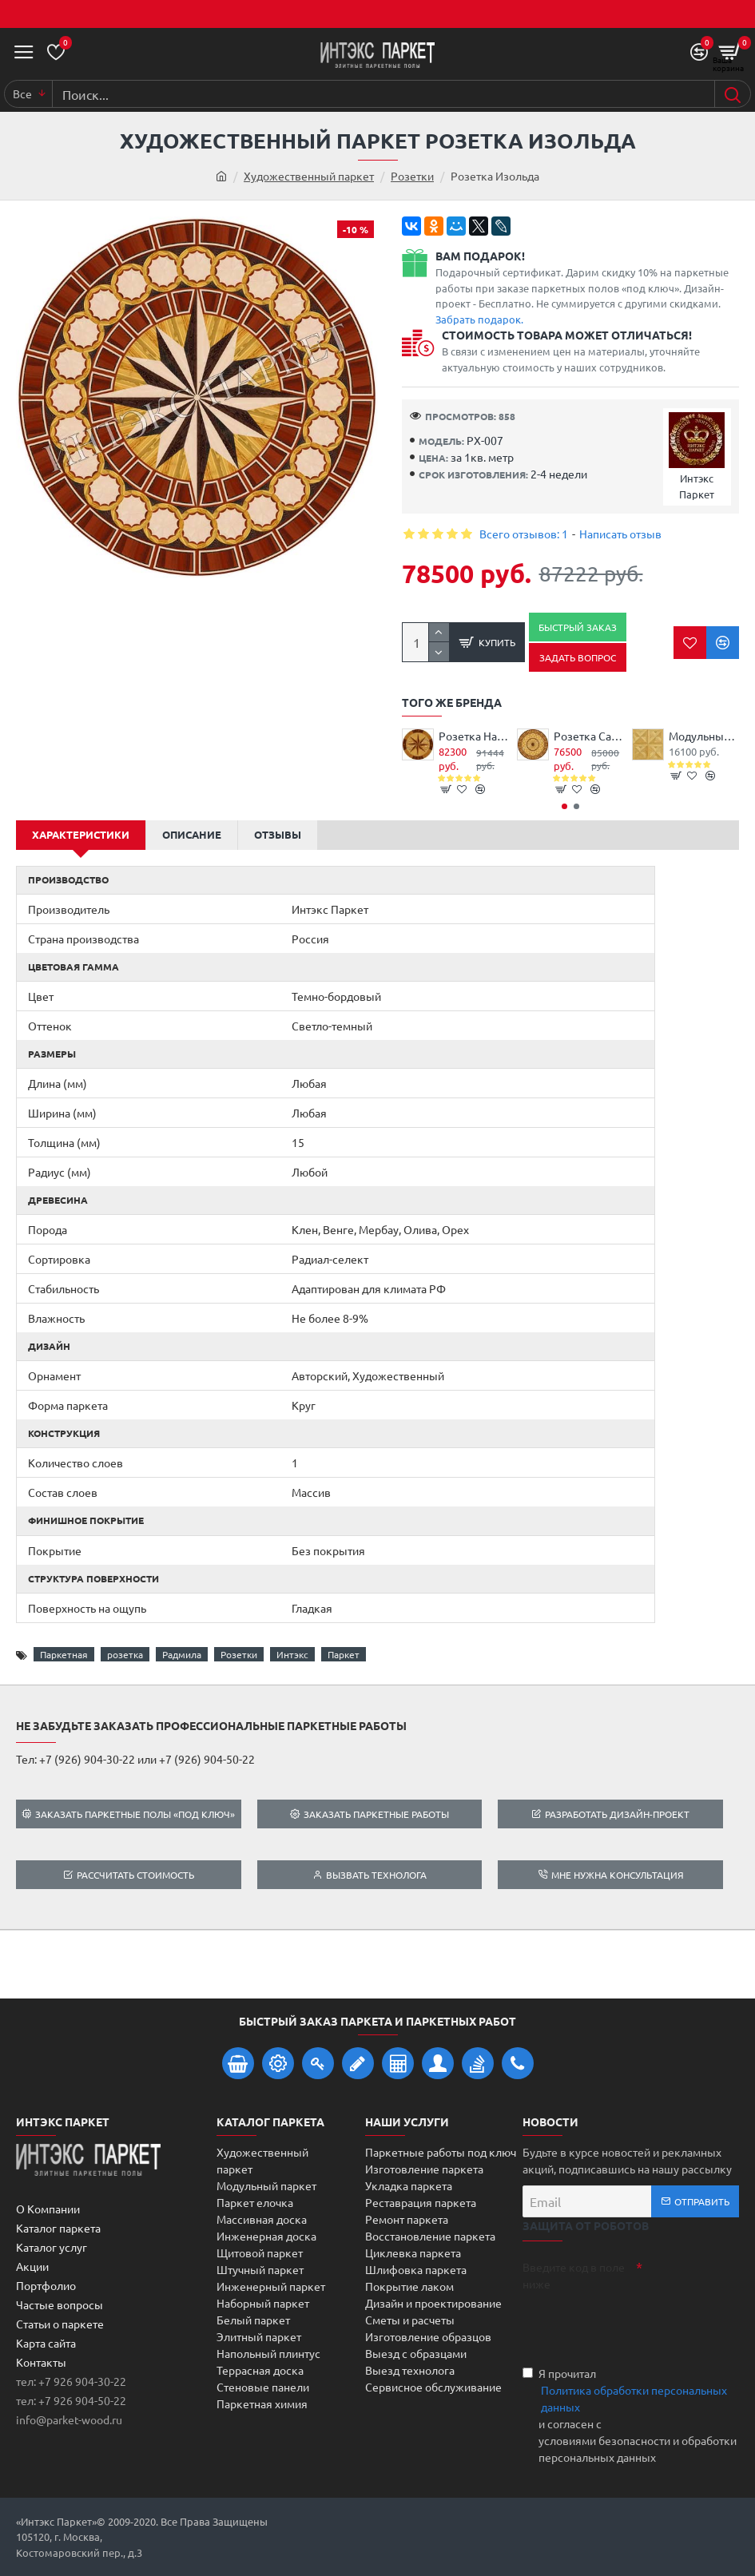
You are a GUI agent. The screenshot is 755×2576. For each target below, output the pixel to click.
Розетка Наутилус (474, 735)
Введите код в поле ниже (574, 2275)
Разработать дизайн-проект (617, 1814)
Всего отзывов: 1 (523, 533)
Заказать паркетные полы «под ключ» (135, 1814)
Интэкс (292, 1654)
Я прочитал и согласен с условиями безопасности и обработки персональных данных (631, 2415)
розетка (125, 1654)
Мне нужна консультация (617, 1874)
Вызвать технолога (376, 1874)
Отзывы (277, 834)
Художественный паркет (309, 176)
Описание (191, 834)
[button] (564, 806)
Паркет (344, 1654)
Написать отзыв (620, 533)
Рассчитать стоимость (135, 1874)
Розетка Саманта (589, 735)
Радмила (181, 1654)
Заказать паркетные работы (376, 1814)
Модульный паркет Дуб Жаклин (704, 735)
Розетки (412, 176)
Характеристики (80, 834)
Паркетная (64, 1654)
